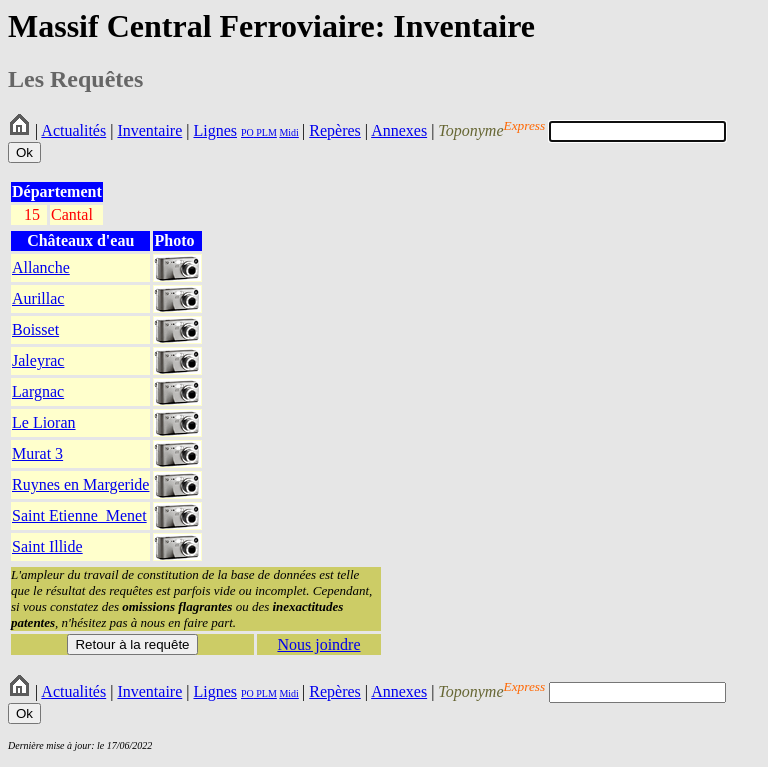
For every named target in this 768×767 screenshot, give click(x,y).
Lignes (215, 130)
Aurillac (38, 298)
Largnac (38, 391)
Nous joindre (318, 644)
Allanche (41, 267)
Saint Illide (47, 546)
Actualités (73, 130)
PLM (265, 132)
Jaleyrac (38, 360)
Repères (335, 130)
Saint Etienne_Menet (79, 515)
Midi (288, 132)
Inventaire (149, 130)
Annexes (399, 130)
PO (247, 132)
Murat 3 (37, 453)
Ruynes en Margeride (80, 484)
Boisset (35, 329)
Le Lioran (44, 422)
